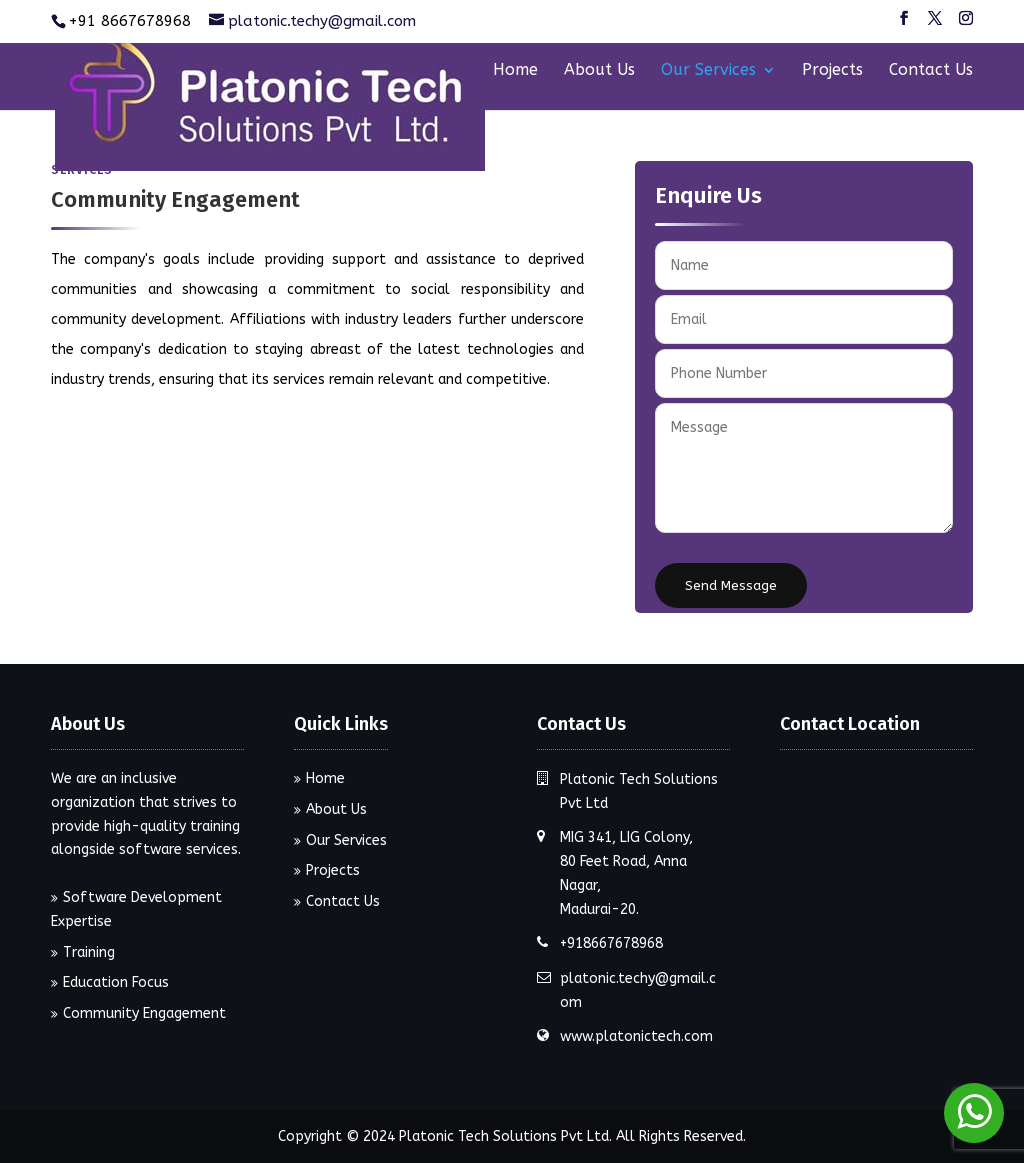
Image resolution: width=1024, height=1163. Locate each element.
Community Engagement (144, 1013)
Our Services (708, 71)
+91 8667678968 (129, 21)
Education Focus (116, 982)
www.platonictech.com (636, 1036)
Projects (832, 71)
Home (515, 71)
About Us (599, 71)
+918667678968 (611, 943)
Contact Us (931, 71)
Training (89, 952)
